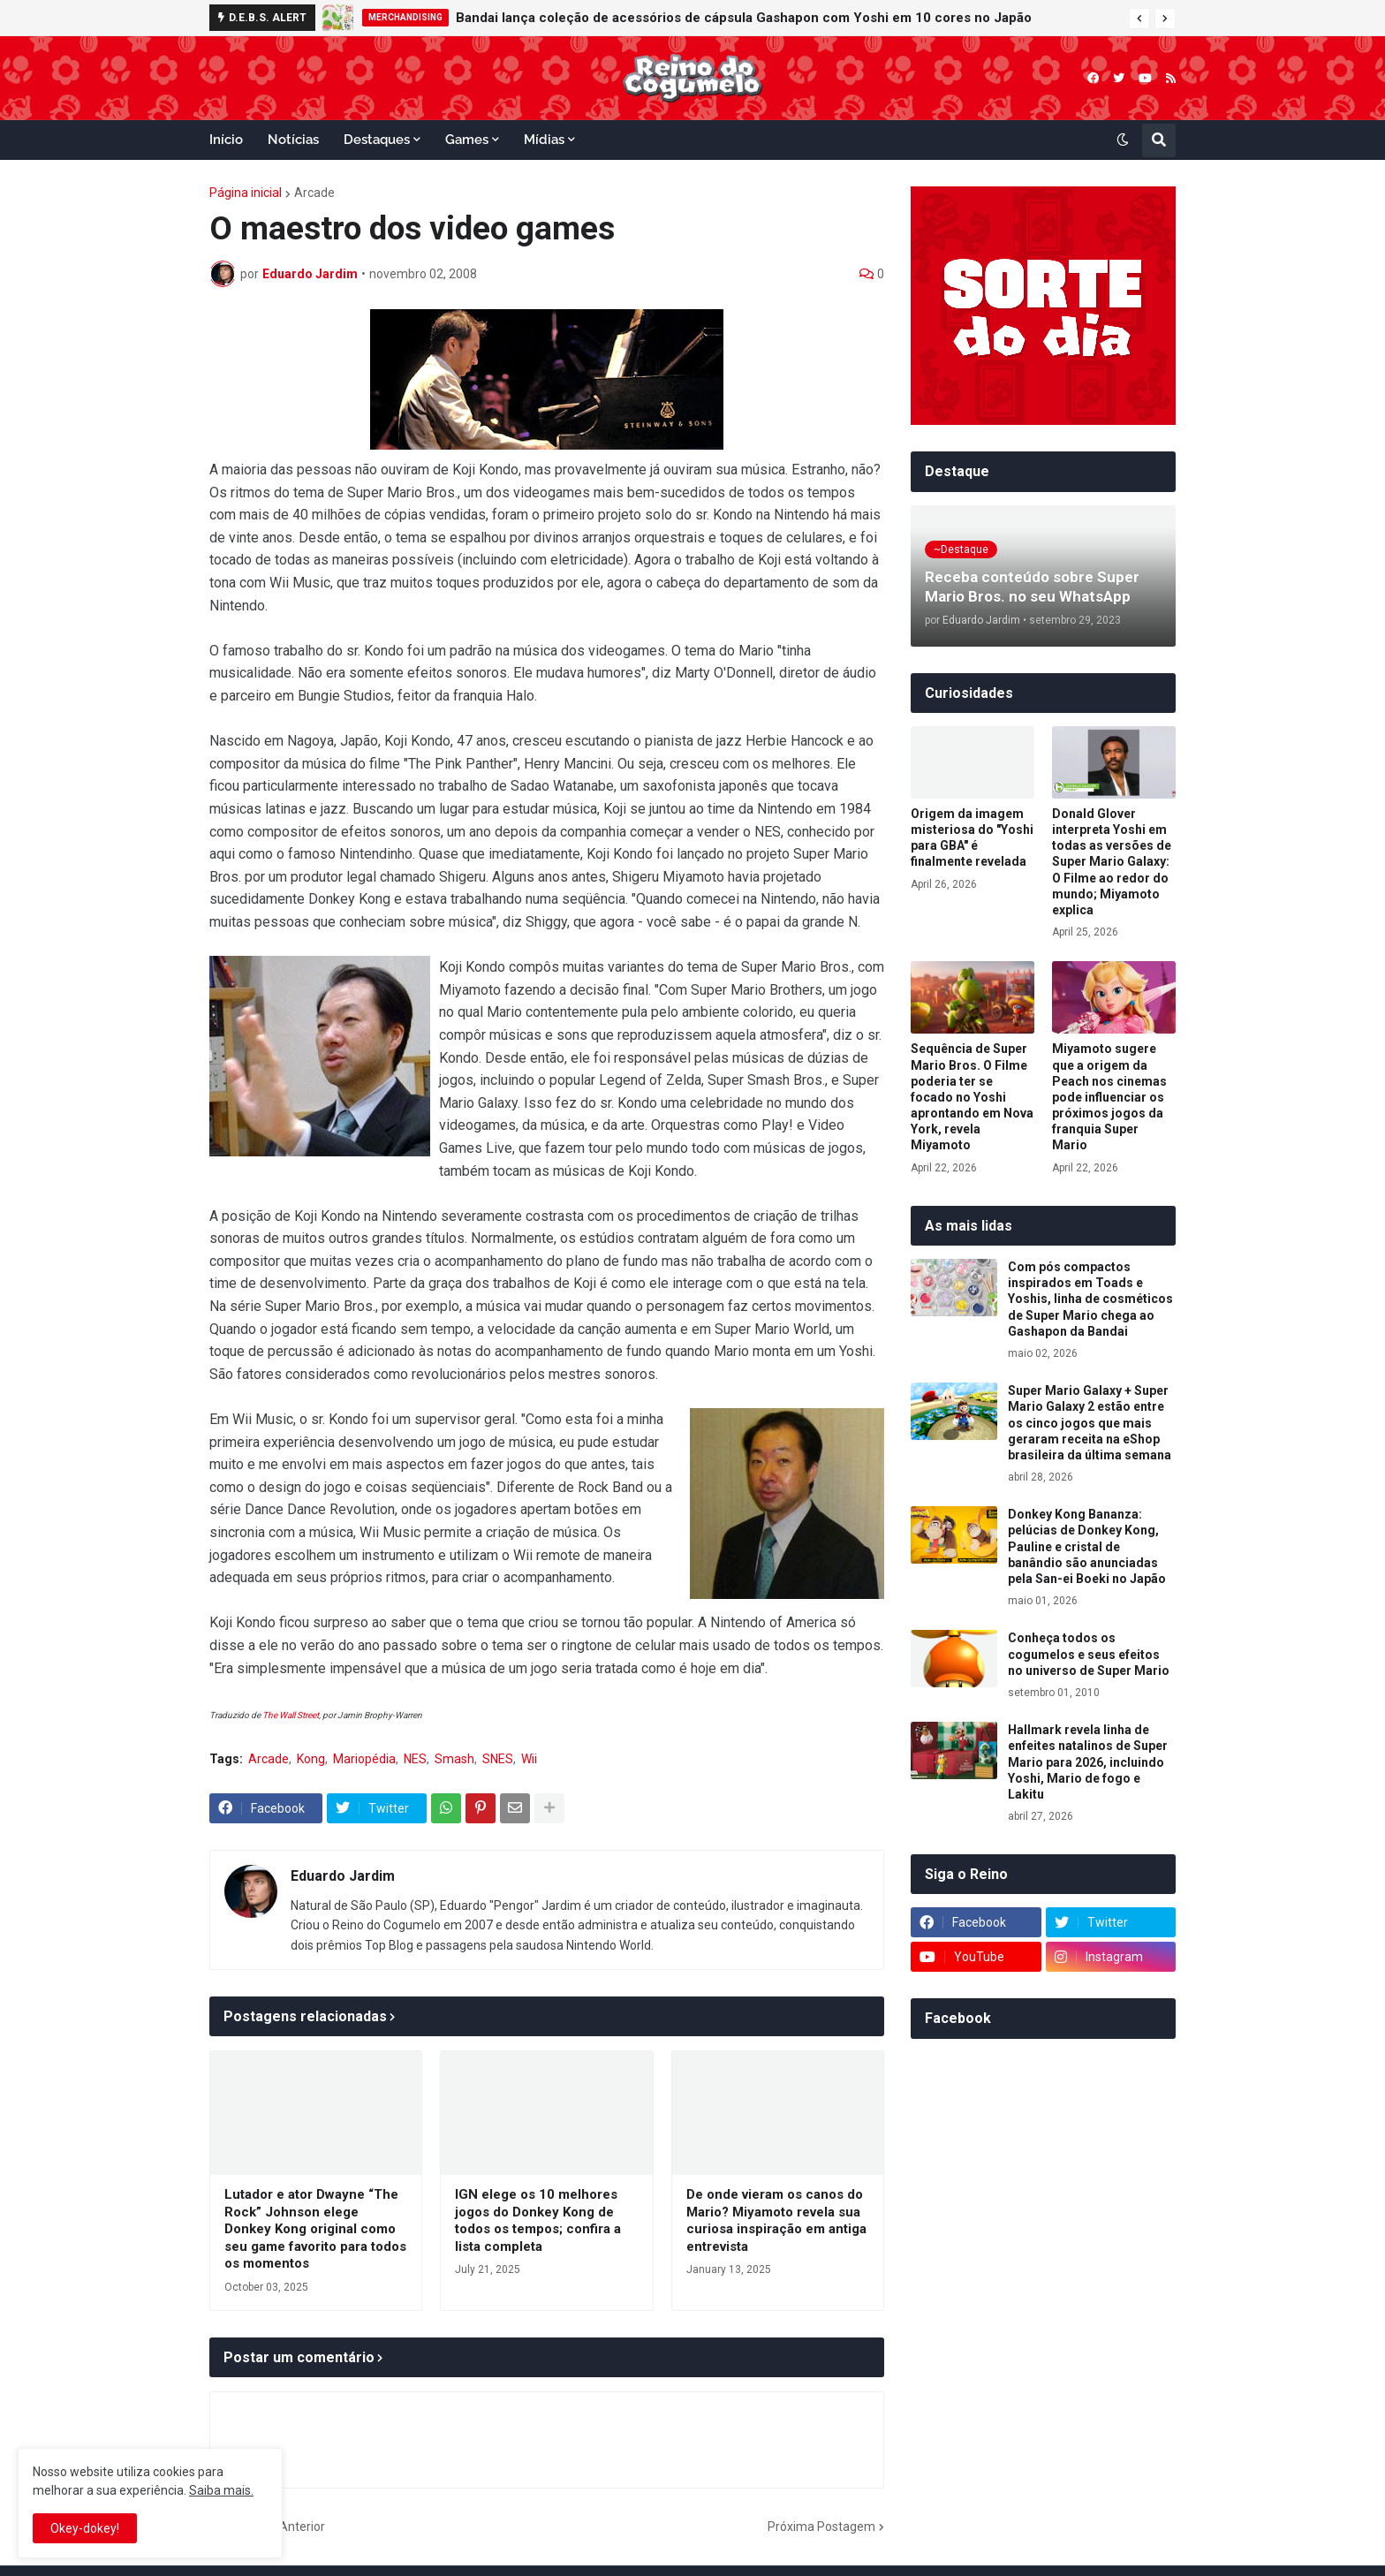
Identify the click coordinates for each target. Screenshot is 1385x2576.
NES (415, 1759)
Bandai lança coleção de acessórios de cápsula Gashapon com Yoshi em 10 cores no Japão (744, 18)
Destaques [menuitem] (377, 140)
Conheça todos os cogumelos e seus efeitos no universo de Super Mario (1088, 1654)
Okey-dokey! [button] (84, 2528)
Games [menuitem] (466, 140)
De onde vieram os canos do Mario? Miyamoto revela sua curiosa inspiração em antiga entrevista (776, 2220)
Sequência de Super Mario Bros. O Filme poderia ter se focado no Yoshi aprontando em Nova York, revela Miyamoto (972, 1097)
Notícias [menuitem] (293, 140)
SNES (497, 1759)
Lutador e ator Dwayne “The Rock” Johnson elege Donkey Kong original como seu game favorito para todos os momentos (315, 2228)
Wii (529, 1759)
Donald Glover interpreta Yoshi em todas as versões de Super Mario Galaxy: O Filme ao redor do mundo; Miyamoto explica (1111, 862)
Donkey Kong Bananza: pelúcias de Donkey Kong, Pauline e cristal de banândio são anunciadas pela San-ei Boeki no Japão (1087, 1546)
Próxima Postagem (821, 2526)
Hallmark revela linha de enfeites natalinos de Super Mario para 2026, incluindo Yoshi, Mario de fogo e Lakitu (1088, 1762)
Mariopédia (364, 1759)
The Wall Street (290, 1715)
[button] (1139, 18)
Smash (454, 1759)
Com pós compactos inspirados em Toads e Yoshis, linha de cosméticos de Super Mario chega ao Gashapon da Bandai (1090, 1299)
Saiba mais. (221, 2490)
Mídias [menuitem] (544, 140)
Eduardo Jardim (343, 1876)
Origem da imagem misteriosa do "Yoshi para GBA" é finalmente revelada (972, 838)
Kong (311, 1759)
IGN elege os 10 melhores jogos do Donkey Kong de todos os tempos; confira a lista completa (538, 2220)
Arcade (314, 192)
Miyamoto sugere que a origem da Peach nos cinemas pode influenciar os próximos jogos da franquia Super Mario (1109, 1097)
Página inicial (245, 192)
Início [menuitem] (226, 140)
